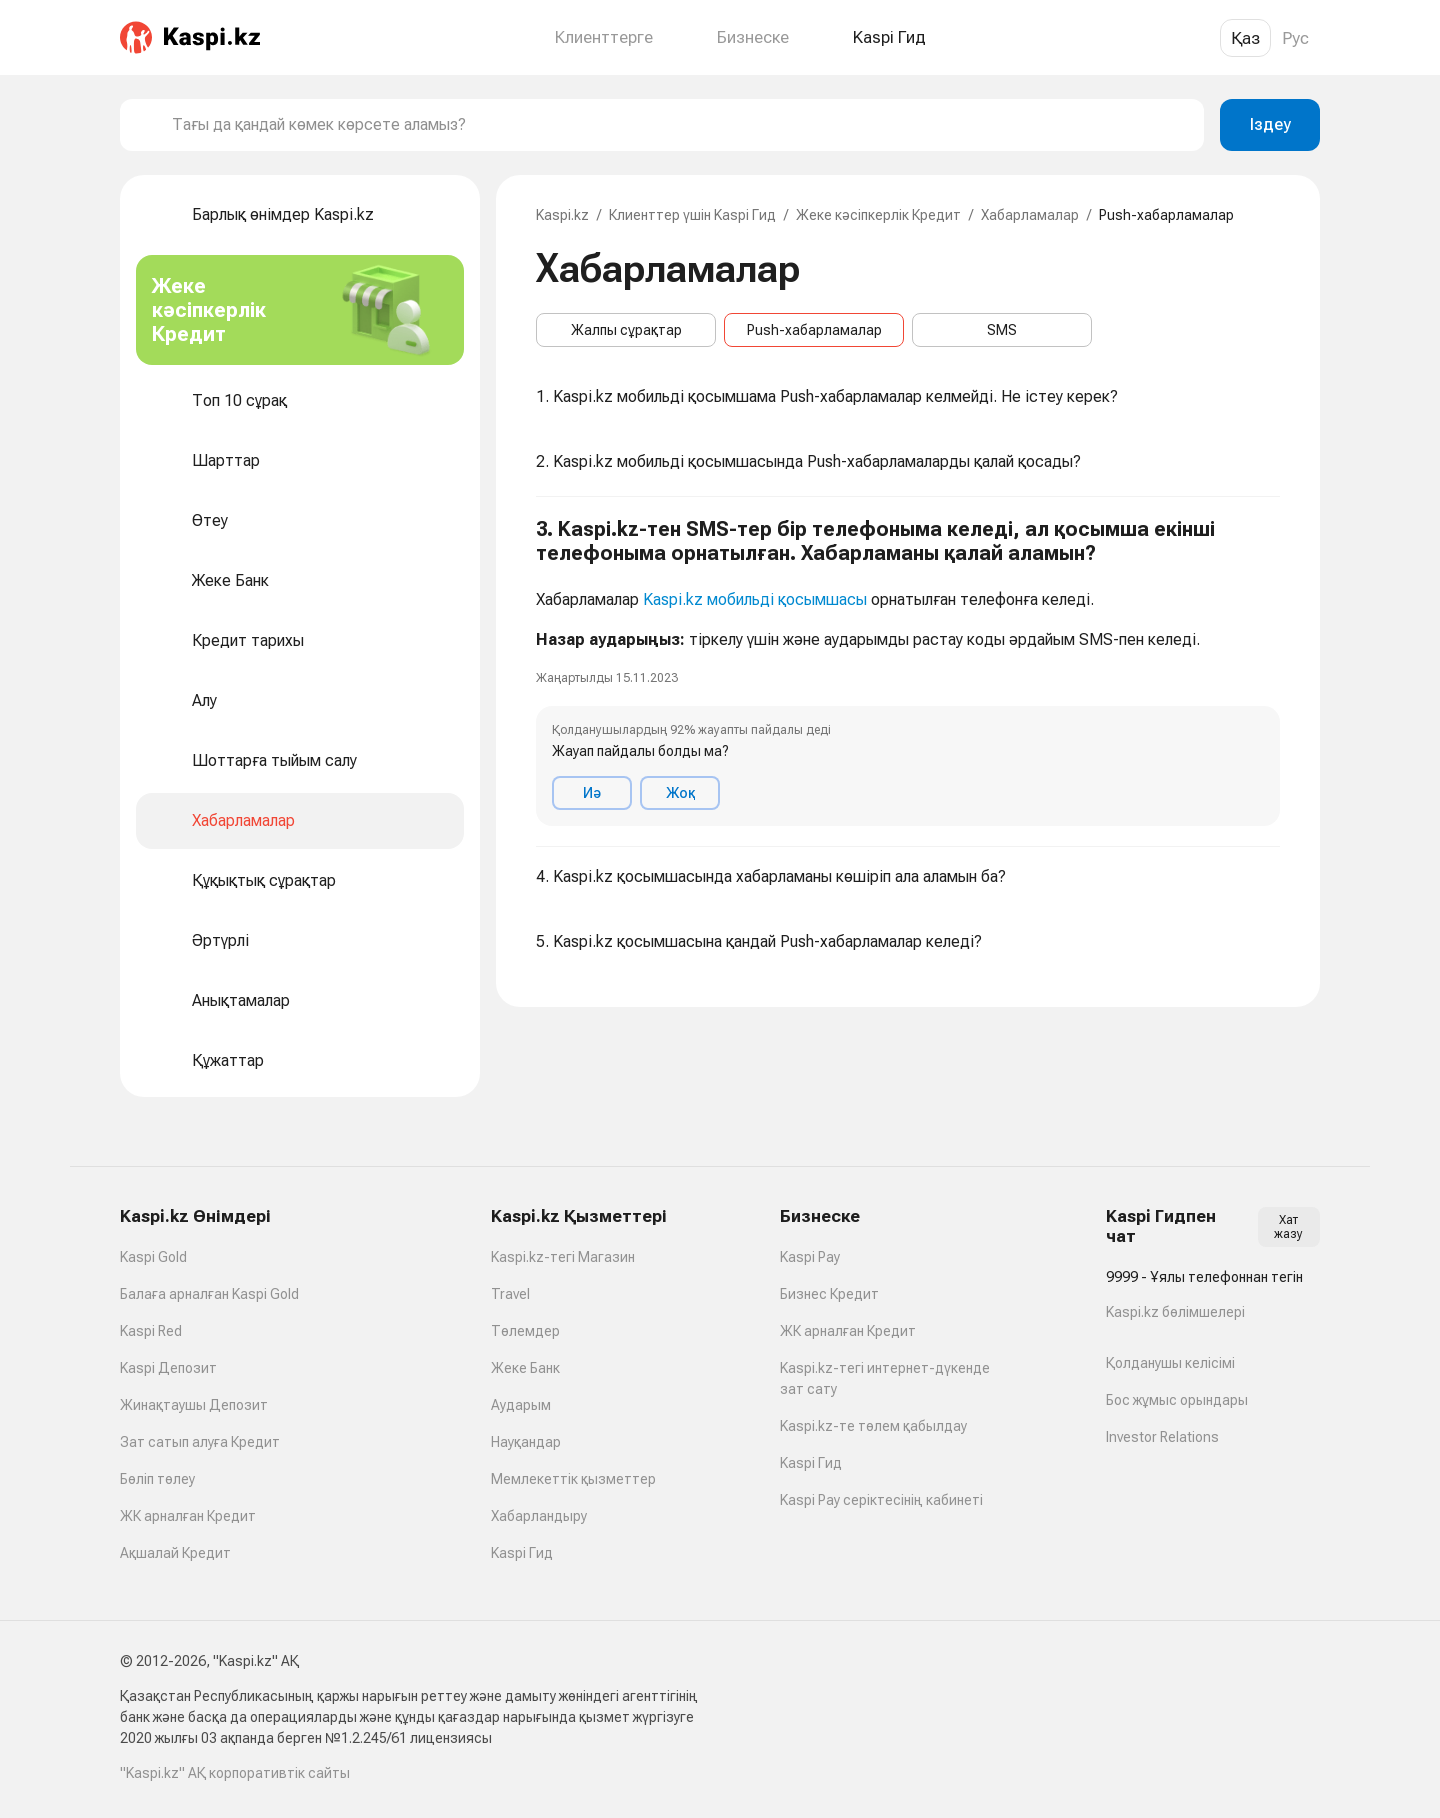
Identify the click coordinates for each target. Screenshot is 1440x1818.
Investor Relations (1162, 1437)
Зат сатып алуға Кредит (200, 1442)
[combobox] (680, 125)
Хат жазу (1288, 1227)
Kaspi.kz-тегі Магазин (563, 1257)
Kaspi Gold (153, 1257)
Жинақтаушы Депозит (194, 1405)
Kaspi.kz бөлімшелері (1175, 1312)
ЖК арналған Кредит (188, 1516)
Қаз (1245, 38)
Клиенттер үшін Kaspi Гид (692, 215)
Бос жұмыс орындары (1177, 1400)
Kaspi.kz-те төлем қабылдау (873, 1426)
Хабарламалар (1030, 215)
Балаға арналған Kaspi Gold (209, 1294)
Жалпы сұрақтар (626, 330)
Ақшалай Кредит (175, 1553)
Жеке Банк (525, 1368)
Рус (1295, 38)
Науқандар (526, 1442)
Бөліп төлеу (157, 1479)
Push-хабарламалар (814, 330)
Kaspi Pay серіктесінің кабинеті (881, 1500)
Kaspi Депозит (168, 1368)
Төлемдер (525, 1331)
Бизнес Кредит (829, 1294)
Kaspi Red (151, 1331)
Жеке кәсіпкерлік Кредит (878, 215)
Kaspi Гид (522, 1553)
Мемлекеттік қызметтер (573, 1479)
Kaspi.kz (562, 215)
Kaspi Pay (810, 1257)
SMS (1002, 330)
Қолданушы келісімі (1170, 1363)
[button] (908, 672)
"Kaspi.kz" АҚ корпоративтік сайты (235, 1773)
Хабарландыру (539, 1516)
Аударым (521, 1405)
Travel (510, 1294)
